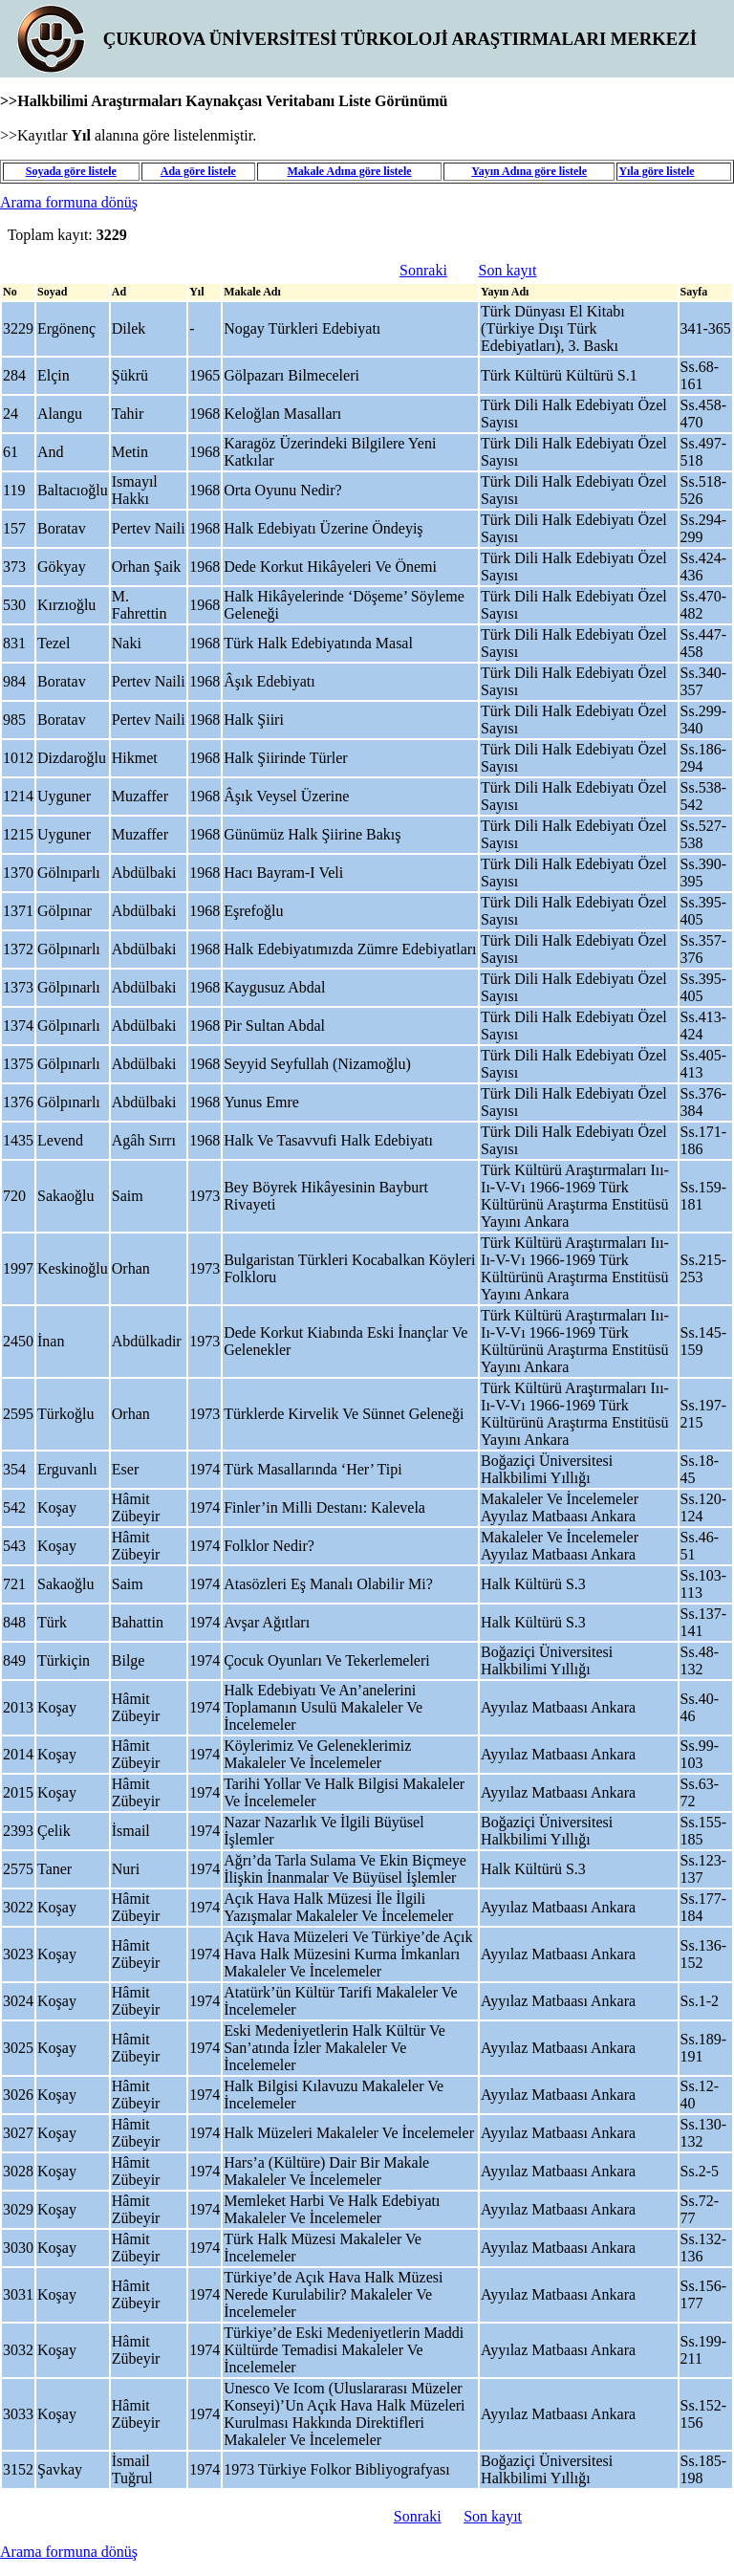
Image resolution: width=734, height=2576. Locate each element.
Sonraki (423, 270)
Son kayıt (508, 270)
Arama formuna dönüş (69, 202)
